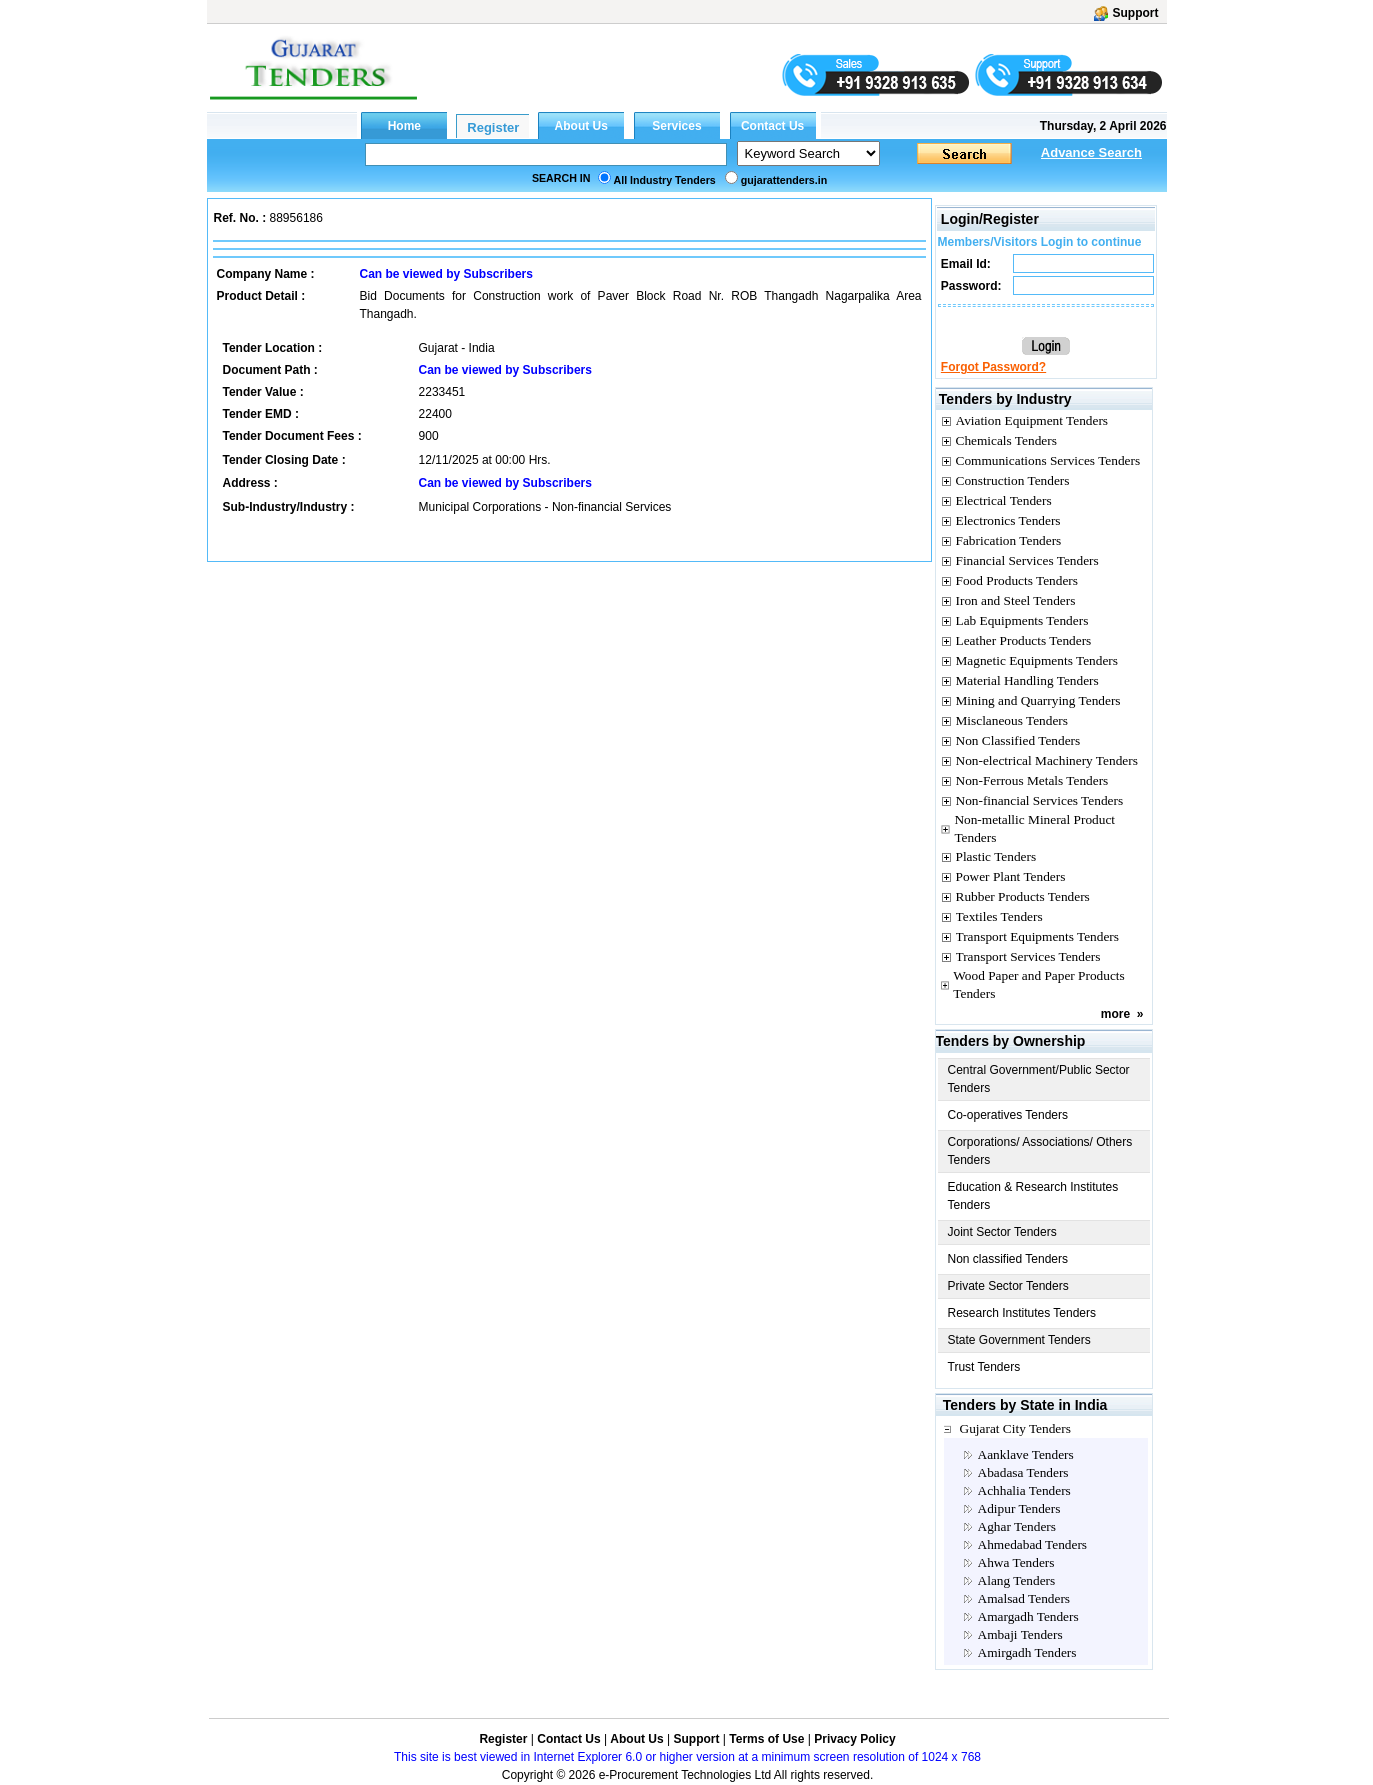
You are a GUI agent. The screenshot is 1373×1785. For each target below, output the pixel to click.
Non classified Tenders (1008, 1259)
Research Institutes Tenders (1022, 1313)
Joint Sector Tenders (1002, 1232)
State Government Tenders (1019, 1340)
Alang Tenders (1017, 1580)
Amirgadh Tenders (1027, 1652)
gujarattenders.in (784, 180)
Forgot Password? (993, 367)
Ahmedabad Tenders (1032, 1544)
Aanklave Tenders (1026, 1454)
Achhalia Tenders (1024, 1490)
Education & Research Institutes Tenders (1033, 1196)
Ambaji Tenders (1020, 1634)
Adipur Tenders (1019, 1508)
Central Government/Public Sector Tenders (1039, 1079)
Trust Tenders (984, 1367)
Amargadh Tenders (1028, 1616)
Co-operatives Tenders (1008, 1115)
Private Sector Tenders (1008, 1286)
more (1115, 1014)
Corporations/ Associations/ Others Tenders (1040, 1151)
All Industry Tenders (665, 180)
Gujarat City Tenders (1015, 1428)
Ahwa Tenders (1016, 1562)
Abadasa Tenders (1023, 1472)
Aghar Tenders (1017, 1526)
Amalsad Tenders (1024, 1598)
